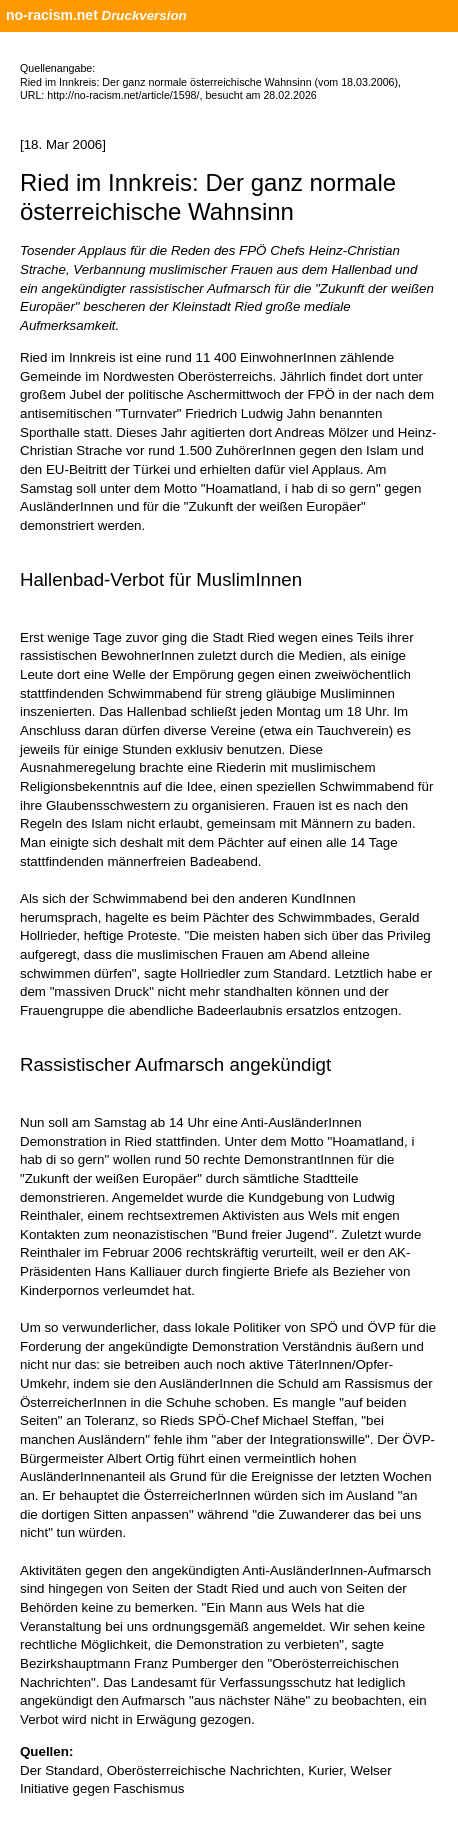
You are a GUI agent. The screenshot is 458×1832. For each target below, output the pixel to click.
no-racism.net (52, 15)
